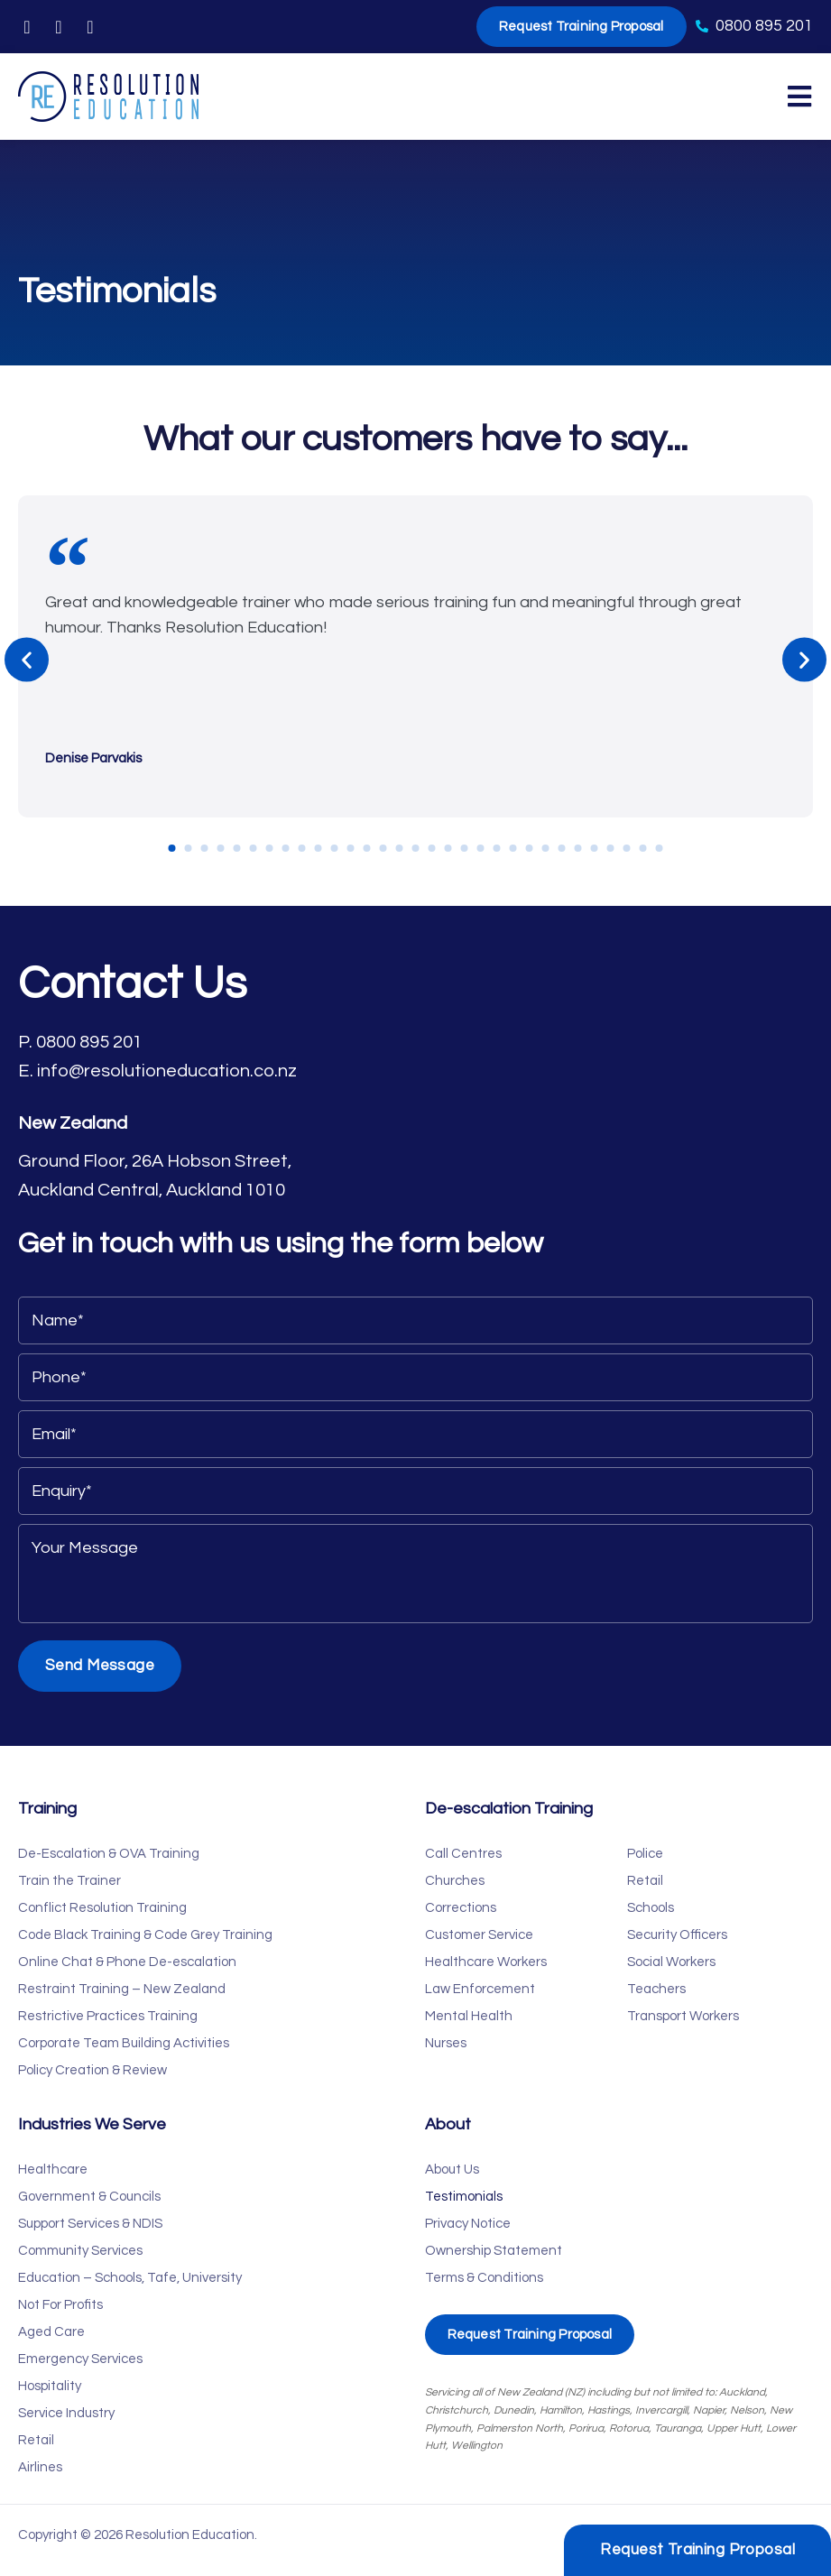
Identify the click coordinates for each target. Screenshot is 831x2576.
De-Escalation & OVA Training (108, 1853)
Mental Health (468, 2016)
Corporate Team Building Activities (123, 2043)
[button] (27, 660)
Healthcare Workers (486, 1962)
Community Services (80, 2250)
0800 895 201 (89, 1042)
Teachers (656, 1989)
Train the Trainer (69, 1881)
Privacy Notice (468, 2223)
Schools (650, 1908)
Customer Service (479, 1935)
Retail (645, 1881)
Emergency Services (80, 2359)
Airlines (40, 2467)
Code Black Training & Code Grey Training (145, 1935)
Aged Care (51, 2332)
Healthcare (53, 2169)
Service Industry (66, 2413)
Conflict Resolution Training (102, 1908)
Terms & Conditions (484, 2278)
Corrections (460, 1908)
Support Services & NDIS (90, 2223)
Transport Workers (683, 2016)
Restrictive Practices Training (108, 2016)
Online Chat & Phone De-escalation (127, 1962)
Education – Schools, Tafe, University (130, 2278)
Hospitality (49, 2386)
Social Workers (671, 1962)
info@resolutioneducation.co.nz (167, 1071)
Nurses (445, 2043)
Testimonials (464, 2196)
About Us (452, 2169)
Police (645, 1853)
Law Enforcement (480, 1989)
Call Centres (463, 1853)
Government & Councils (89, 2196)
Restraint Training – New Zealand (122, 1989)
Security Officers (677, 1935)
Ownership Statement (493, 2250)
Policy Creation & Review (92, 2070)
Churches (455, 1881)
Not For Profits (60, 2305)
